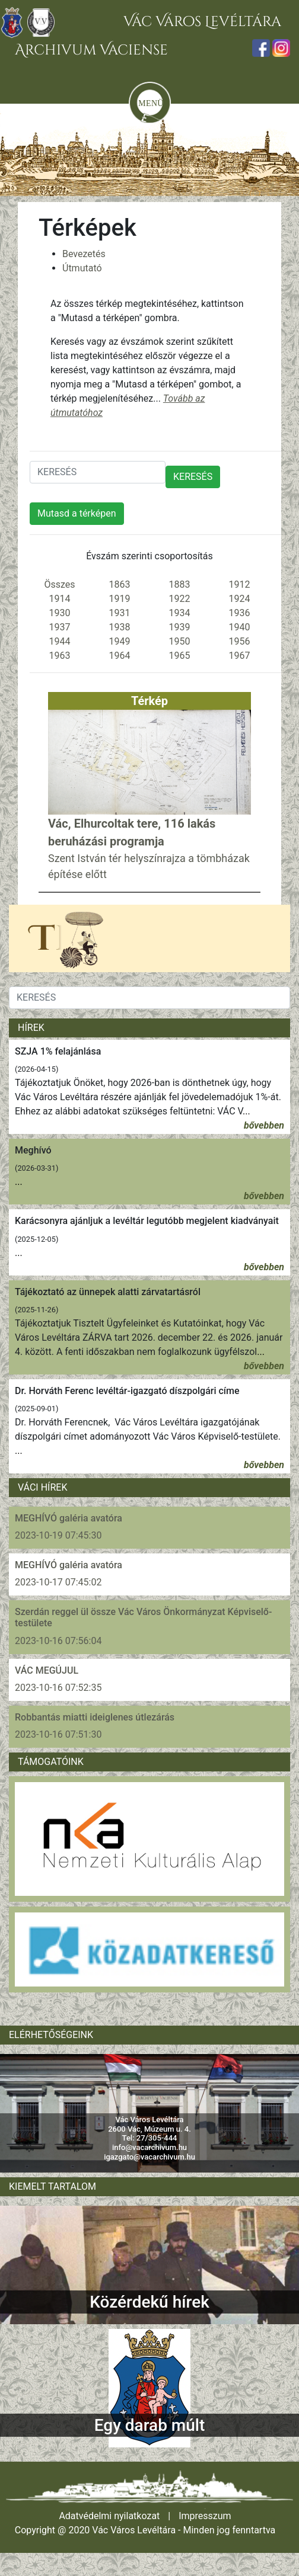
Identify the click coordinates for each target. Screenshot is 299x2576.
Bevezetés (84, 253)
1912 (239, 584)
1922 (179, 598)
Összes (59, 584)
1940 (239, 627)
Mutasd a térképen (76, 513)
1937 (60, 627)
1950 (179, 641)
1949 (120, 641)
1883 (179, 584)
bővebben (264, 1125)
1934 (179, 613)
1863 (120, 584)
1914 (60, 598)
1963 (60, 655)
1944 (60, 641)
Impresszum (205, 2515)
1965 (179, 655)
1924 (239, 598)
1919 (120, 598)
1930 (60, 613)
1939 (179, 627)
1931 (120, 613)
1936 (239, 613)
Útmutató (82, 268)
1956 (239, 641)
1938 (120, 627)
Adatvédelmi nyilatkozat (109, 2515)
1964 (120, 655)
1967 (239, 655)
